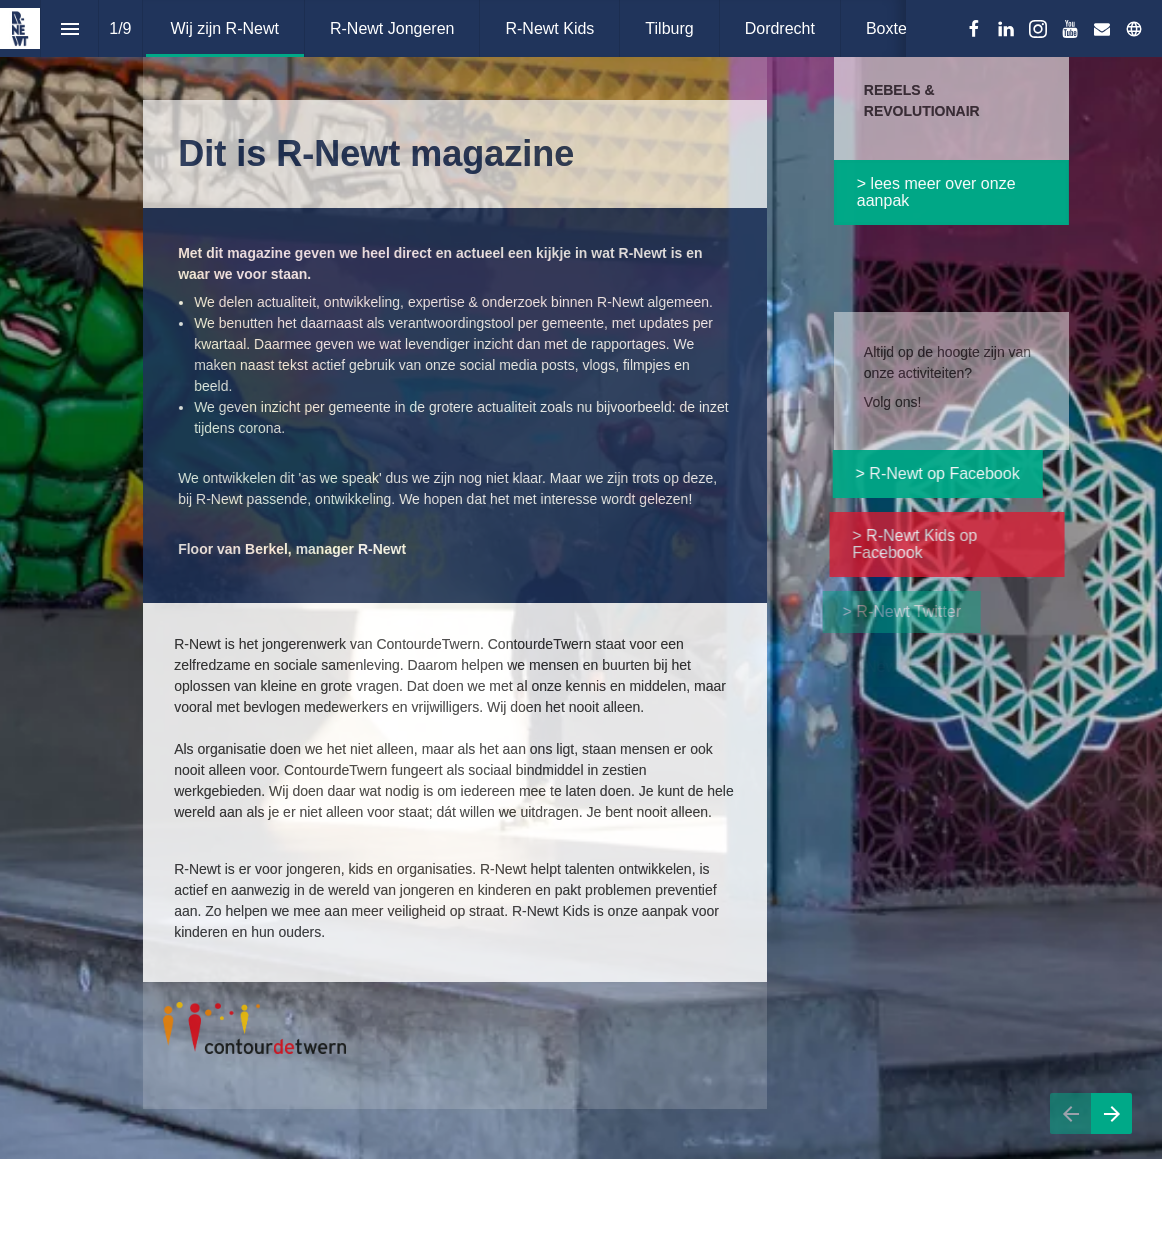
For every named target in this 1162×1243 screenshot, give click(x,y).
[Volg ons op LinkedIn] (1006, 29)
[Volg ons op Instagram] (1038, 29)
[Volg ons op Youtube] (1070, 29)
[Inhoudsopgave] (69, 28)
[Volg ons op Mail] (1102, 29)
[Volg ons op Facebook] (974, 29)
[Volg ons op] (1134, 29)
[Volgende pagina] (1111, 1138)
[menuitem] (225, 28)
